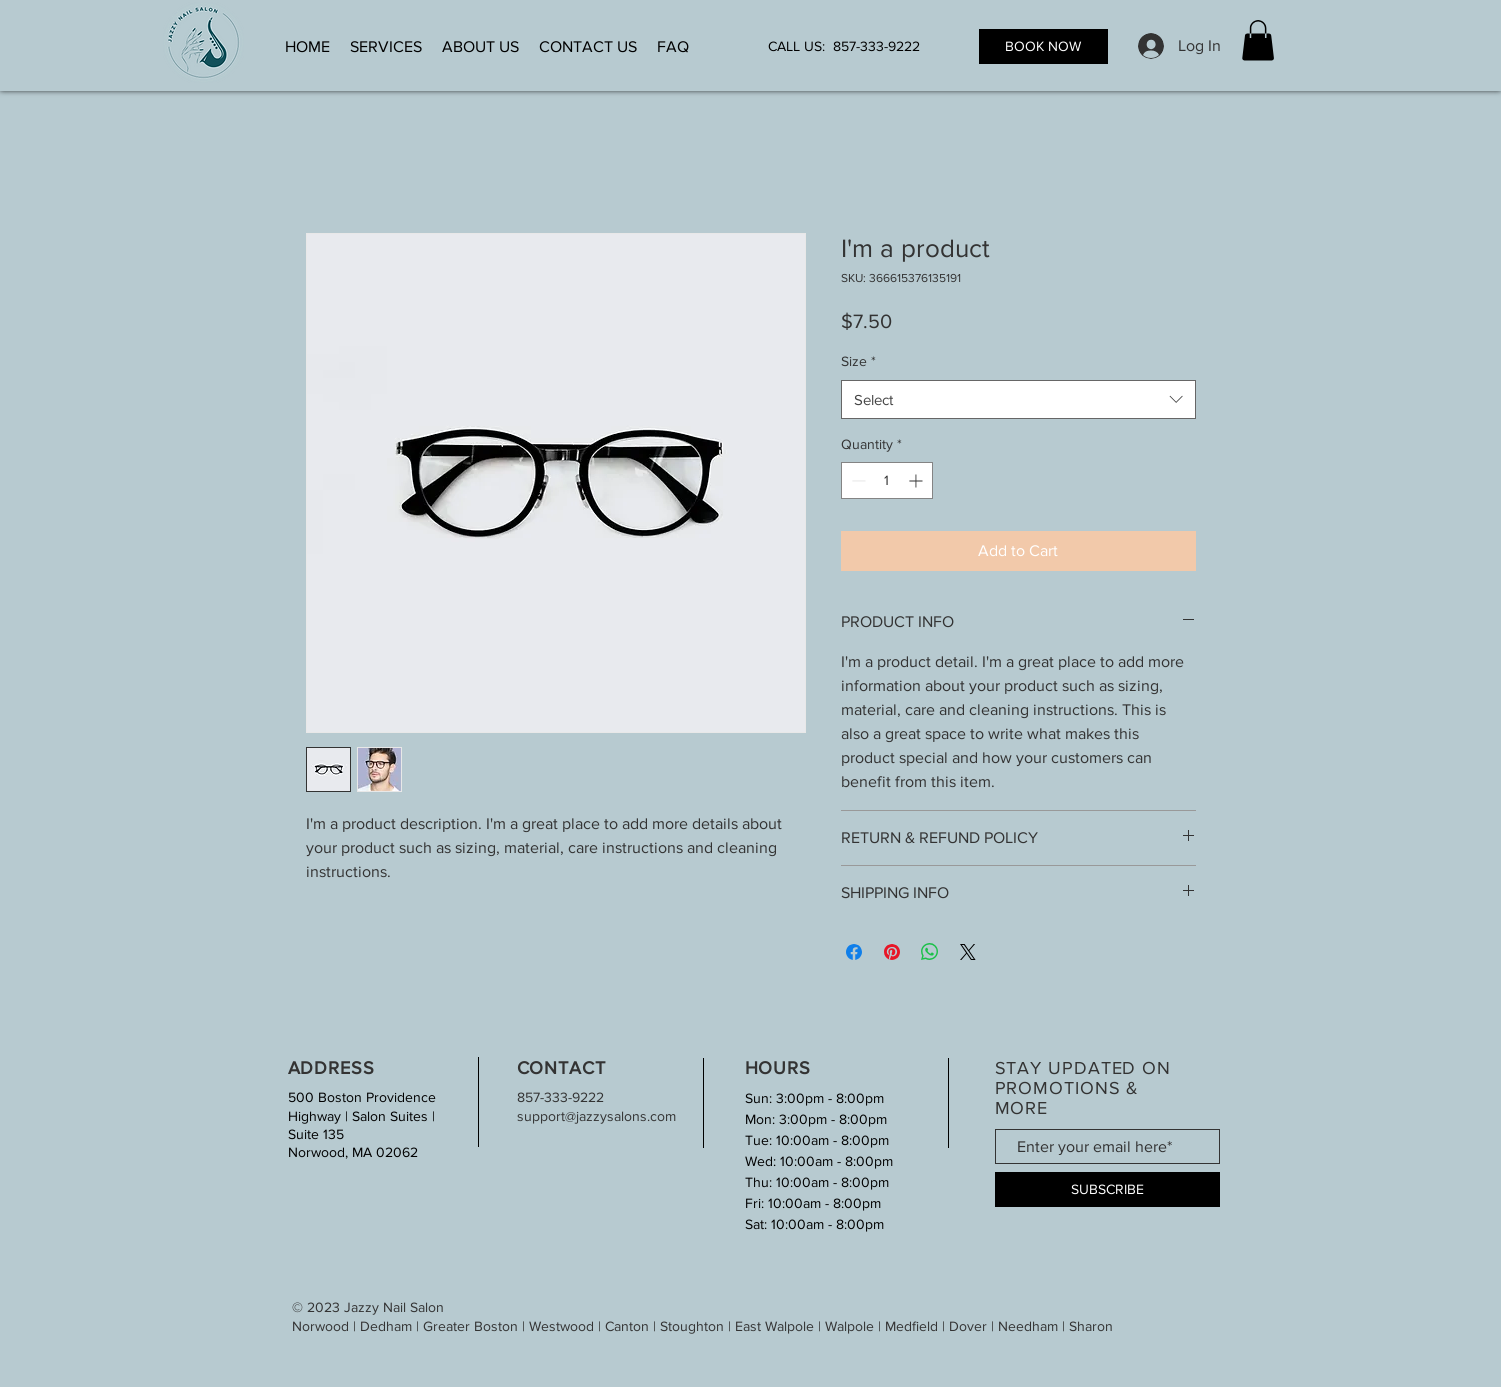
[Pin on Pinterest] (892, 952)
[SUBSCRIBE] (1107, 1189)
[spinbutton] (887, 480)
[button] (1258, 40)
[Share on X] (968, 952)
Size (858, 361)
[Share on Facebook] (854, 952)
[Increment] (917, 480)
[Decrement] (856, 480)
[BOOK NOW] (1043, 46)
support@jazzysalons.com (596, 1116)
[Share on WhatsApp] (930, 952)
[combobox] (1018, 399)
